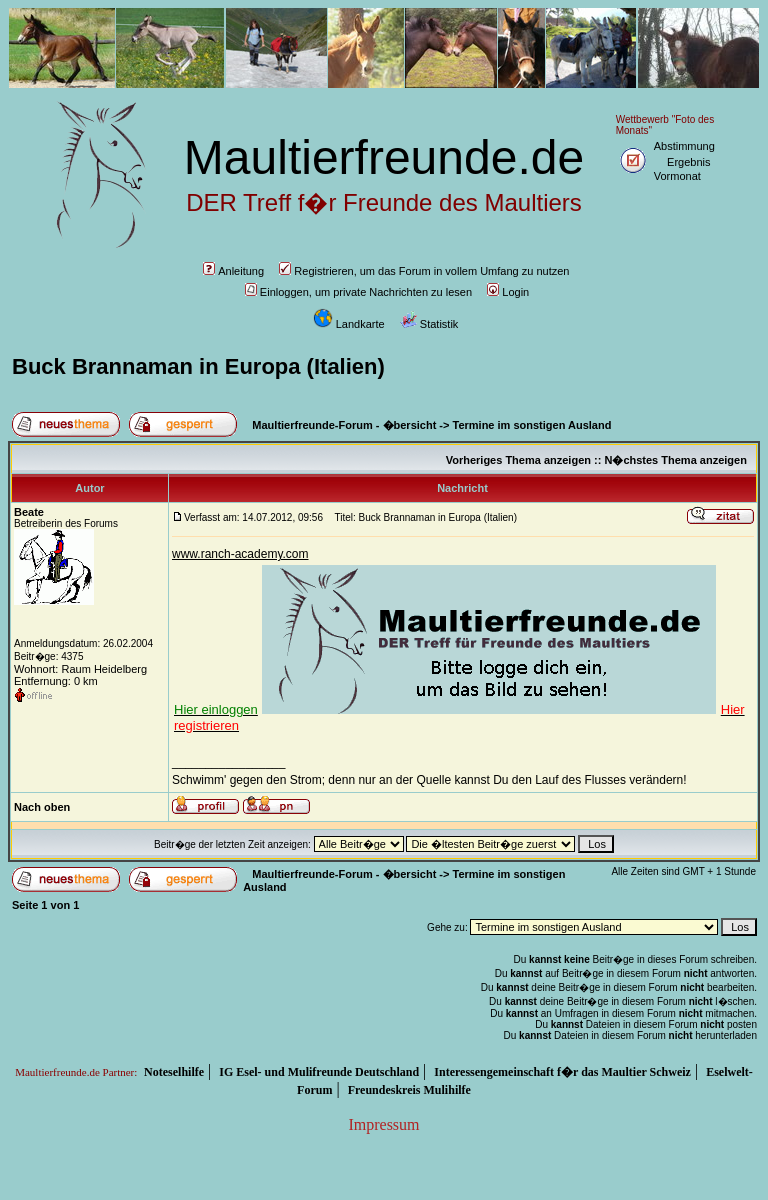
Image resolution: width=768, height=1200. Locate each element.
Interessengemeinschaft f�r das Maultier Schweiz (562, 1072)
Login (508, 292)
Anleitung (233, 271)
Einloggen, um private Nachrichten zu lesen (358, 292)
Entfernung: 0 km (56, 681)
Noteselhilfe (174, 1072)
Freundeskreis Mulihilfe (409, 1090)
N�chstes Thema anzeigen (675, 460)
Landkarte (349, 324)
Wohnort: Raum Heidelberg (80, 669)
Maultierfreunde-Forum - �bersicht (344, 425)
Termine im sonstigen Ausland (532, 425)
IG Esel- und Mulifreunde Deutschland (319, 1072)
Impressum (383, 1124)
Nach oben (42, 807)
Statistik (429, 324)
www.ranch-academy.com (240, 554)
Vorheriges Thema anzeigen (518, 460)
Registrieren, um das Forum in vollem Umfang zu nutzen (424, 271)
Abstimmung (684, 146)
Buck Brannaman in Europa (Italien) (198, 366)
